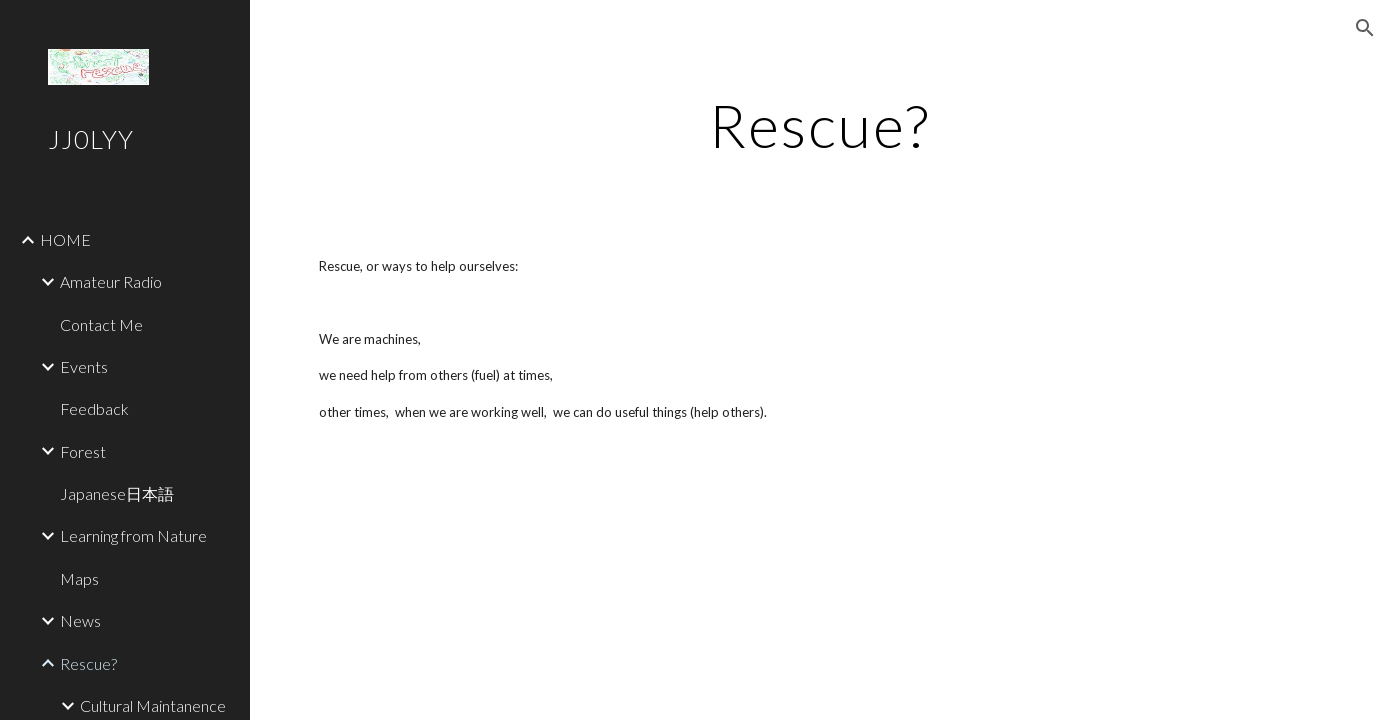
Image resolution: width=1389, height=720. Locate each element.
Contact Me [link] (101, 324)
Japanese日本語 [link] (117, 493)
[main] (819, 125)
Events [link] (84, 366)
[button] (1365, 28)
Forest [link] (83, 451)
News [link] (80, 620)
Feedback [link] (94, 408)
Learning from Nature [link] (133, 535)
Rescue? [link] (88, 663)
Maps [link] (79, 578)
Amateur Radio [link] (111, 281)
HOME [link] (65, 239)
